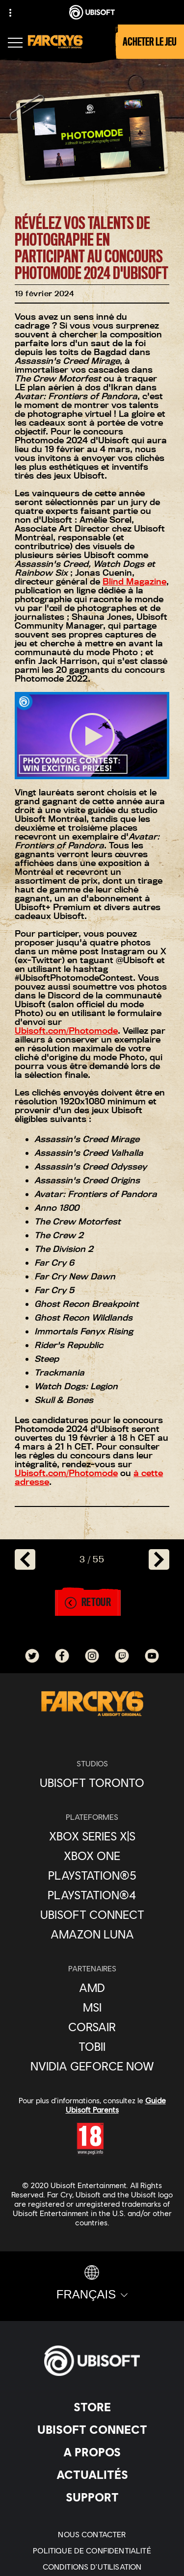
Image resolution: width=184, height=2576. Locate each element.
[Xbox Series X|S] (92, 1836)
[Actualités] (92, 2474)
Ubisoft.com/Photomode (66, 1030)
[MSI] (92, 2007)
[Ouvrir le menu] (15, 44)
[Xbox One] (92, 1856)
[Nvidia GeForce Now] (92, 2066)
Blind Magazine (134, 581)
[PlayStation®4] (92, 1895)
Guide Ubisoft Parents (116, 2104)
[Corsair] (92, 2027)
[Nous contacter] (92, 2534)
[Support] (92, 2497)
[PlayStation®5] (92, 1875)
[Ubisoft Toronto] (92, 1782)
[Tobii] (92, 2046)
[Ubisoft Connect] (92, 2429)
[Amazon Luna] (92, 1934)
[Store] (92, 2406)
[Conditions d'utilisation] (92, 2566)
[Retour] (87, 1603)
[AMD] (92, 1987)
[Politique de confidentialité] (92, 2550)
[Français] (92, 2283)
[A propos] (92, 2452)
